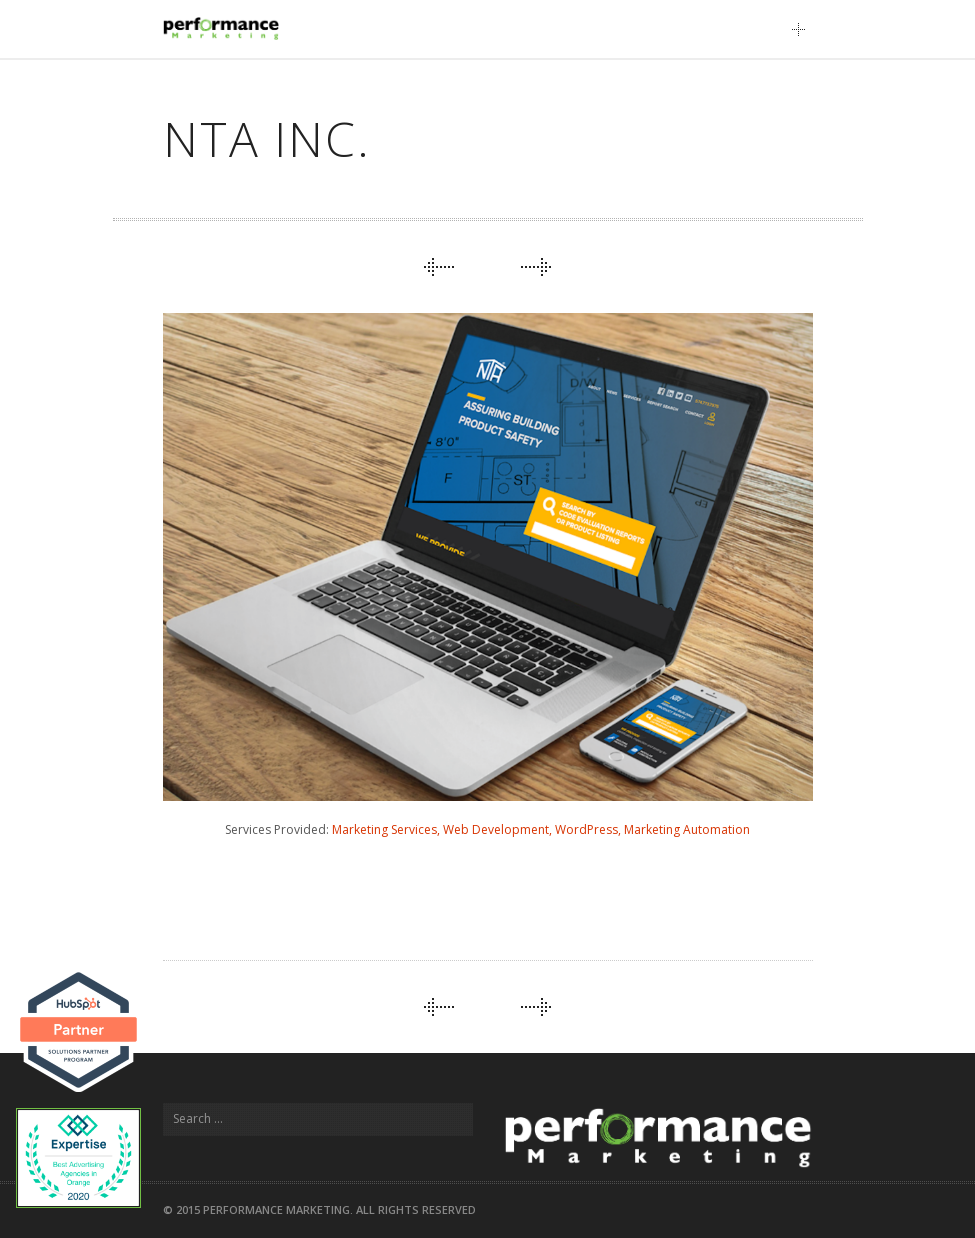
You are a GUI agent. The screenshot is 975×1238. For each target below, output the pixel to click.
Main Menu (804, 29)
